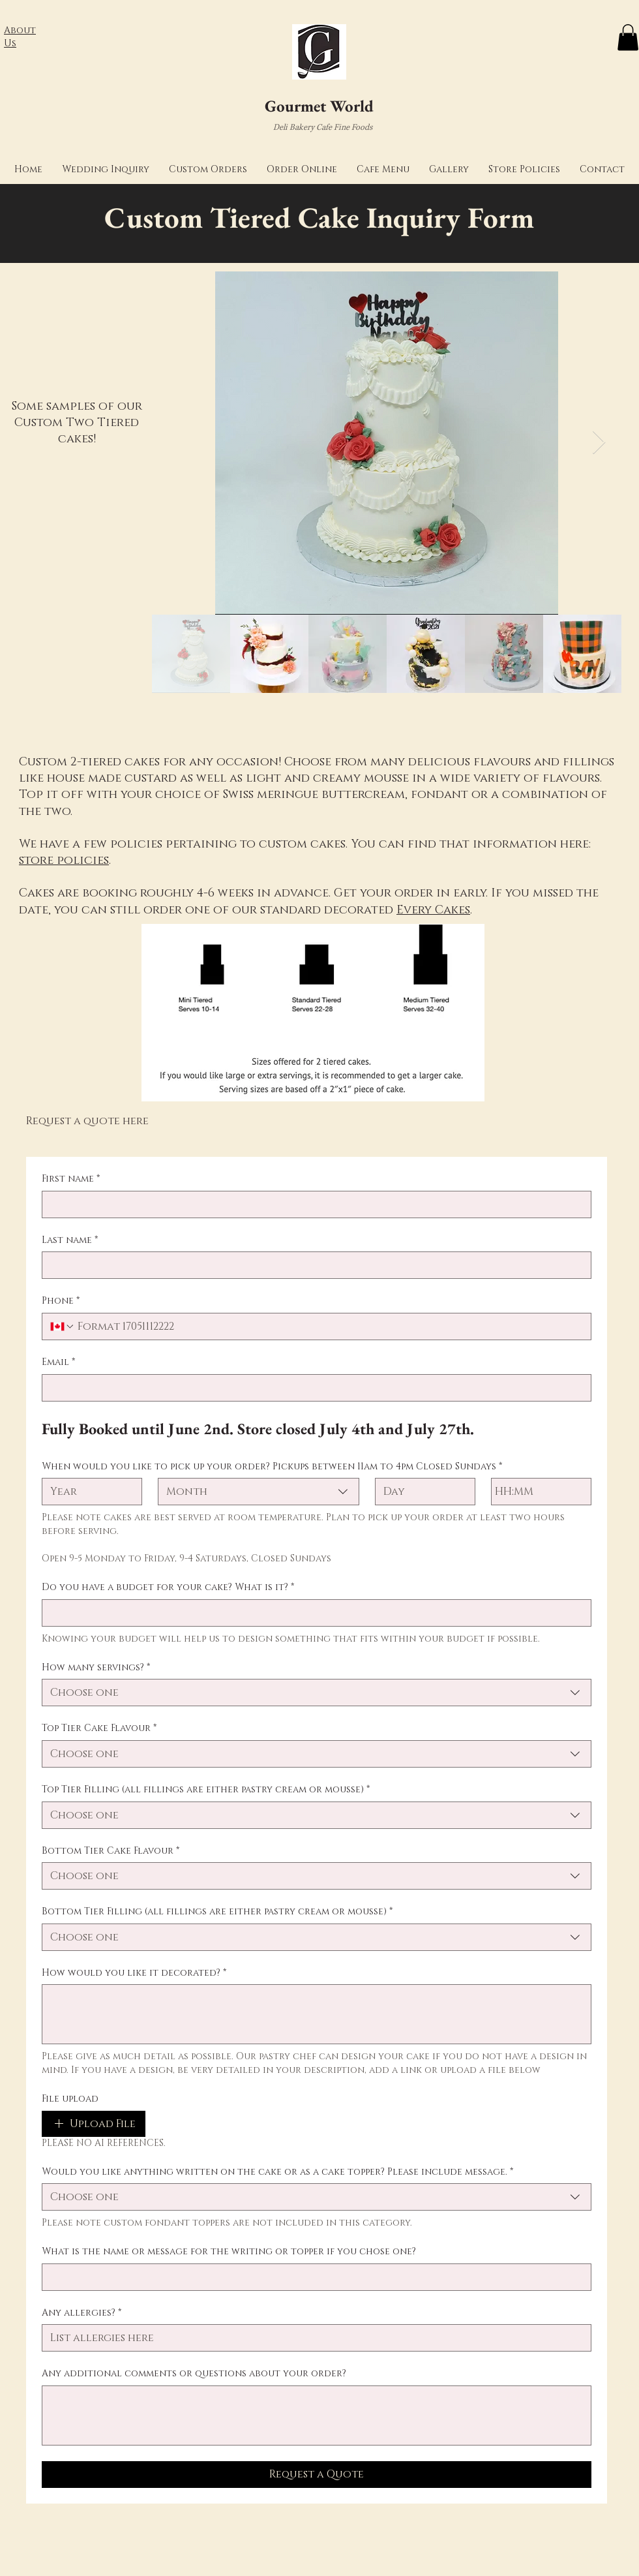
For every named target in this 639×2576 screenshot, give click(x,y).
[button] (105, 169)
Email (58, 1362)
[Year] (88, 1492)
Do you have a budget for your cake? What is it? (168, 1587)
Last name (70, 1240)
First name (71, 1179)
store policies (64, 860)
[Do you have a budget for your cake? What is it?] (312, 1613)
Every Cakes (433, 910)
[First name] (312, 1204)
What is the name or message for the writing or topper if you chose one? (229, 2251)
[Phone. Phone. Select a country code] (62, 1326)
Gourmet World (319, 105)
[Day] (421, 1492)
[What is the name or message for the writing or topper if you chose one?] (312, 2277)
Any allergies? (81, 2313)
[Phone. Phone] (329, 1326)
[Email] (312, 1388)
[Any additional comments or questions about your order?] (316, 2415)
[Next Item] (598, 442)
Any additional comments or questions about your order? (194, 2373)
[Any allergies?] (312, 2338)
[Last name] (312, 1265)
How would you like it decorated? (134, 1973)
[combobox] (258, 1491)
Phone (61, 1301)
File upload (70, 2099)
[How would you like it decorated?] (316, 2014)
